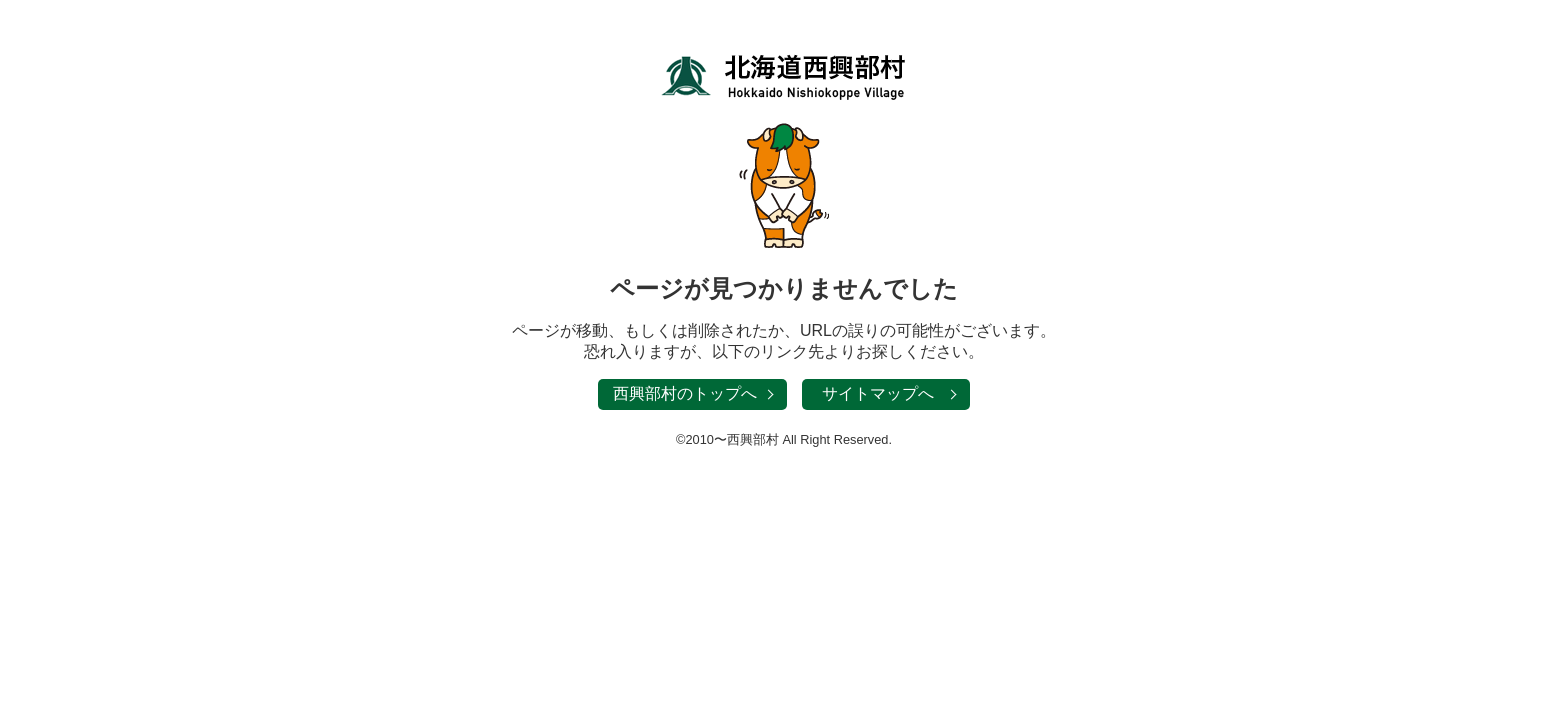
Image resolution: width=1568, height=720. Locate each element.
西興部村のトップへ (685, 393)
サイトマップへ (878, 393)
